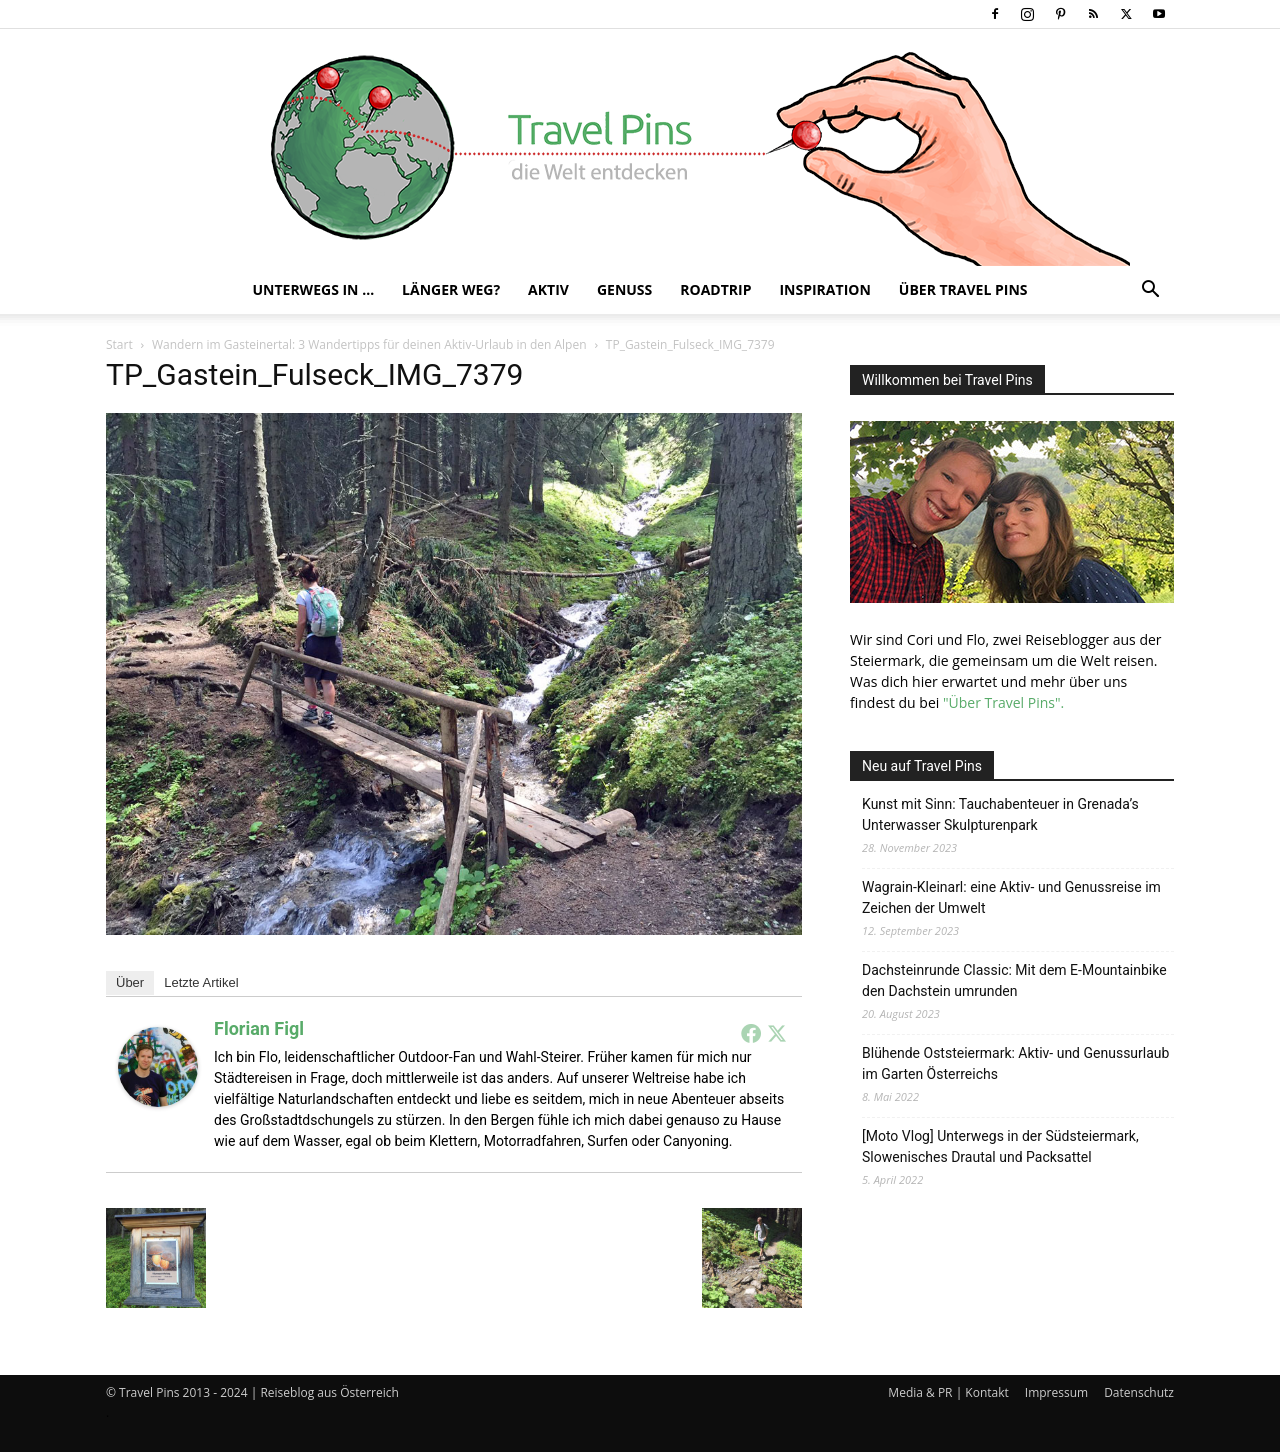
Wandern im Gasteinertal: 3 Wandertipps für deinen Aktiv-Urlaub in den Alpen (369, 344)
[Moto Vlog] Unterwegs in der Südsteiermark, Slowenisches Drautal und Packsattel (1000, 1146)
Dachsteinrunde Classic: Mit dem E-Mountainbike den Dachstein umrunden (1014, 980)
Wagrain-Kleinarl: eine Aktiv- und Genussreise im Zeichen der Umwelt (1011, 897)
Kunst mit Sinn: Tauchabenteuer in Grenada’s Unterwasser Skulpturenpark (1000, 814)
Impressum (1056, 1392)
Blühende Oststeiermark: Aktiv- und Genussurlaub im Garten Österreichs (1015, 1063)
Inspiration (824, 289)
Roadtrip (715, 289)
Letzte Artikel (201, 982)
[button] (1150, 291)
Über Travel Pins (963, 289)
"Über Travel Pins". (1003, 702)
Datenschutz (1139, 1392)
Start (119, 344)
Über (130, 982)
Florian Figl (259, 1028)
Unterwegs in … (313, 289)
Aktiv (548, 289)
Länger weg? (451, 289)
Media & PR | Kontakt (948, 1392)
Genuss (624, 289)
